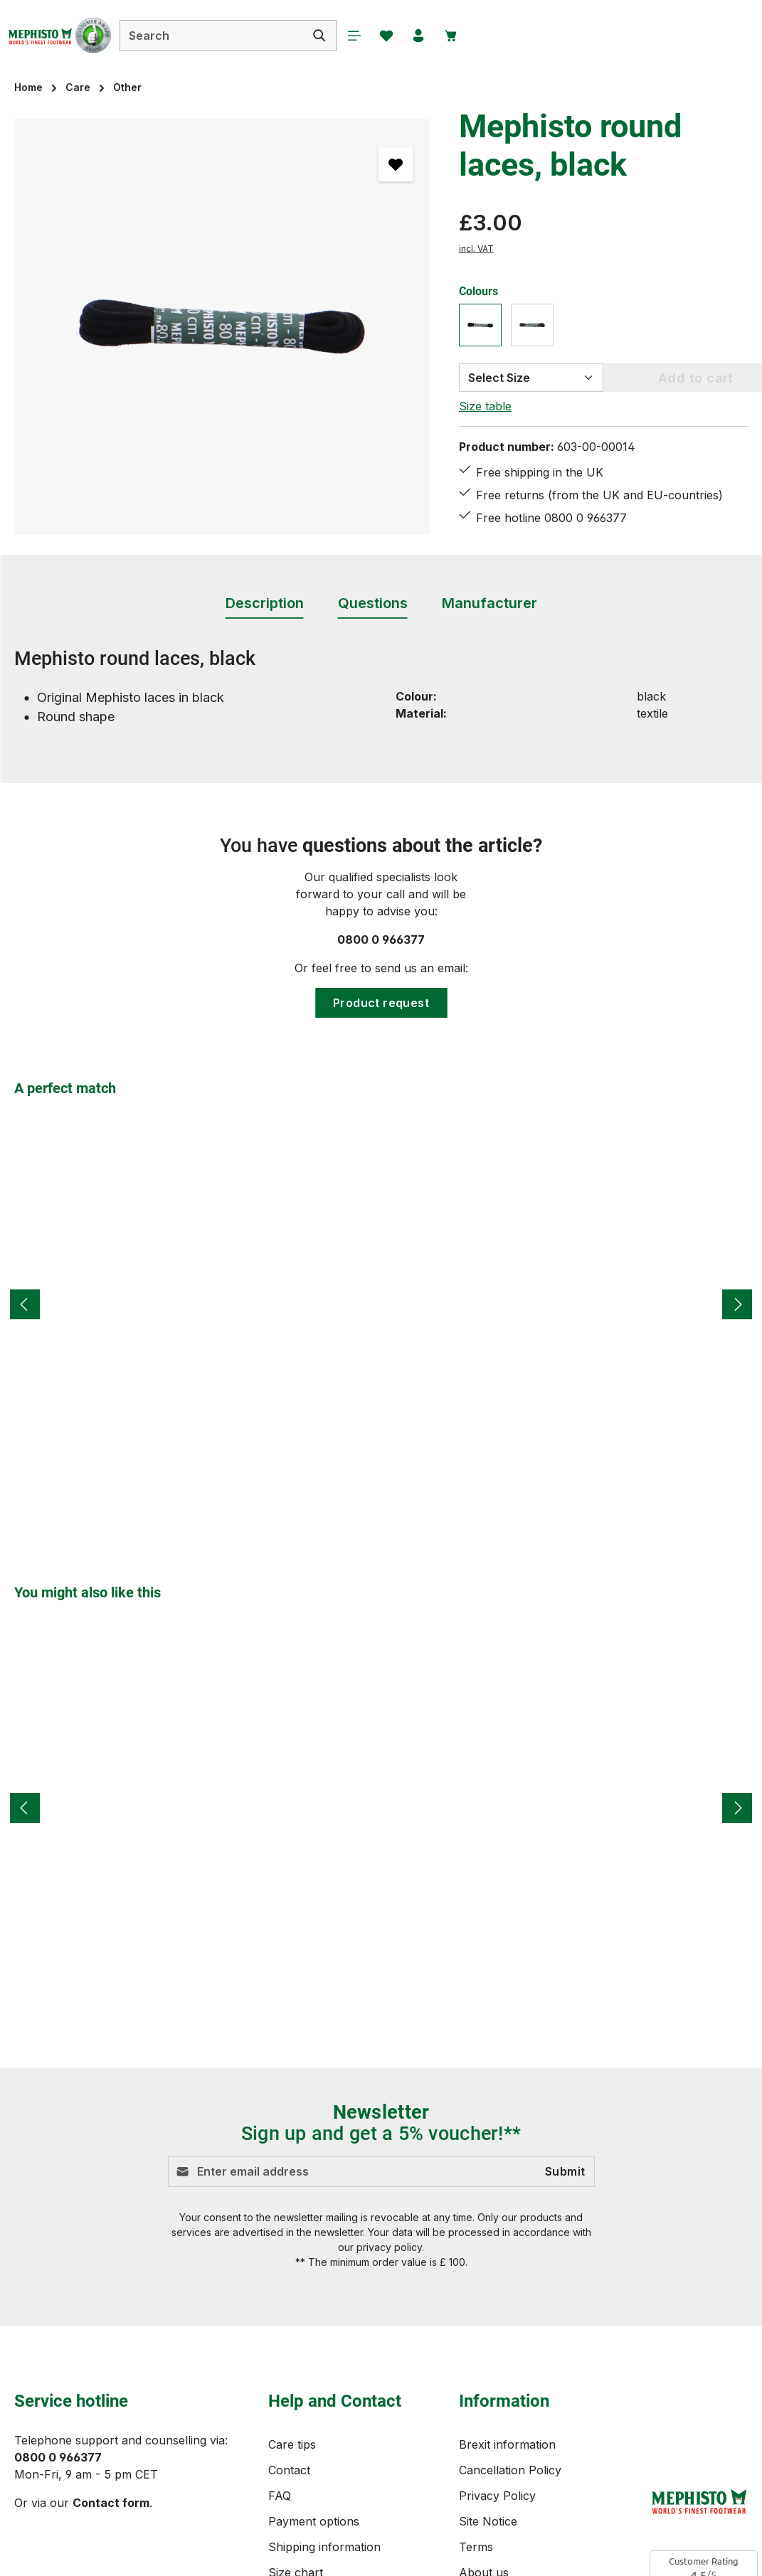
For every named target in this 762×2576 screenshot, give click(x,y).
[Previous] (25, 1304)
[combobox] (253, 35)
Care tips (292, 2444)
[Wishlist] (432, 35)
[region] (222, 326)
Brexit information (507, 2444)
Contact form (111, 2503)
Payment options (313, 2521)
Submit (565, 2172)
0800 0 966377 (381, 939)
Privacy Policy (497, 2496)
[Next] (737, 1304)
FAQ (279, 2496)
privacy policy (389, 2247)
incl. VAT (476, 248)
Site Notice (488, 2521)
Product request (381, 1003)
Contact (289, 2470)
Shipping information (324, 2547)
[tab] (265, 604)
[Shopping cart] (503, 35)
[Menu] (397, 35)
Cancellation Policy (510, 2470)
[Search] (361, 35)
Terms (476, 2547)
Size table (485, 406)
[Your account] (468, 35)
